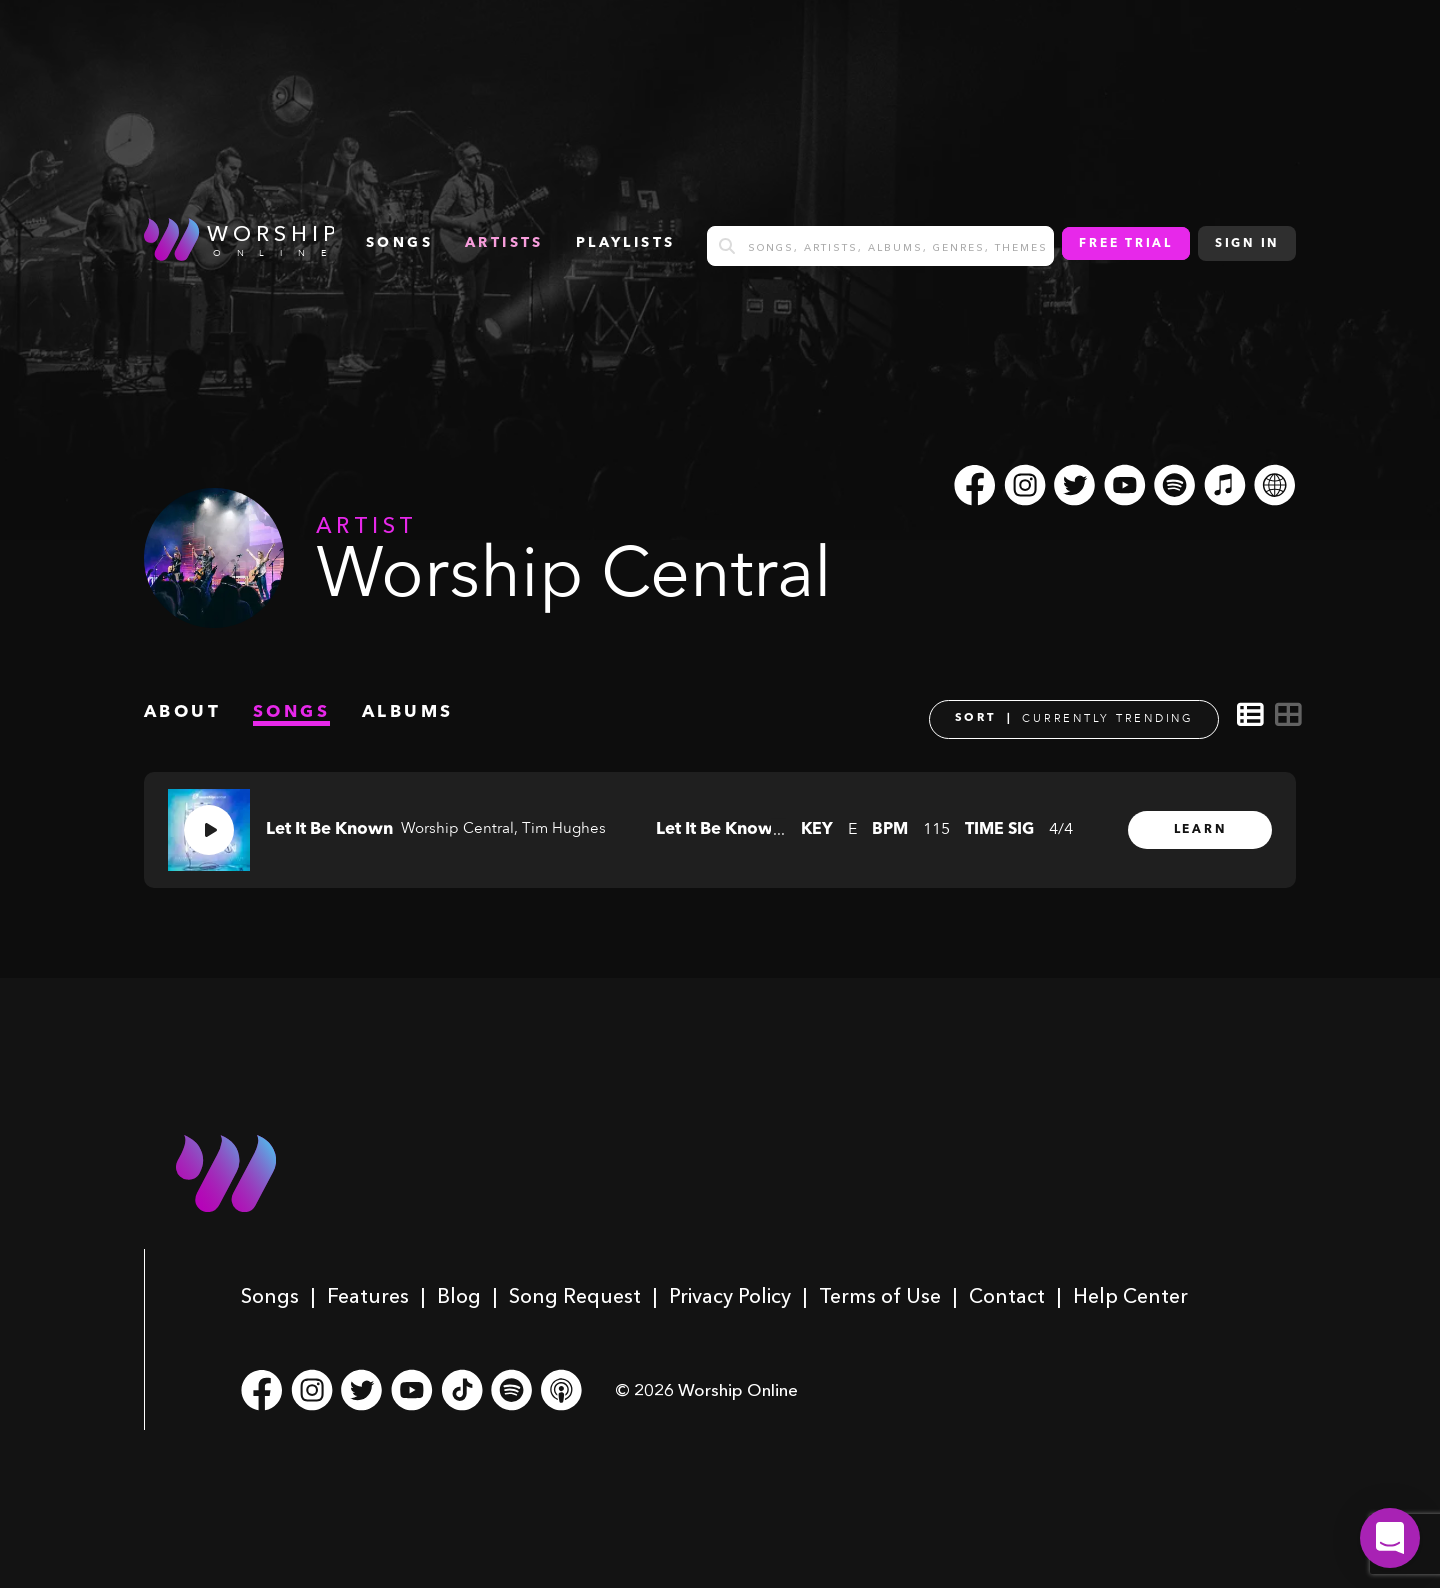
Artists (504, 243)
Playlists (626, 243)
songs (399, 243)
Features (368, 1296)
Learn (1200, 830)
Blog (459, 1296)
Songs (270, 1296)
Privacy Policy (730, 1296)
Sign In (1247, 244)
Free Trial (1126, 244)
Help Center (1130, 1296)
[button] (1390, 1538)
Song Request (575, 1296)
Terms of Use (880, 1296)
